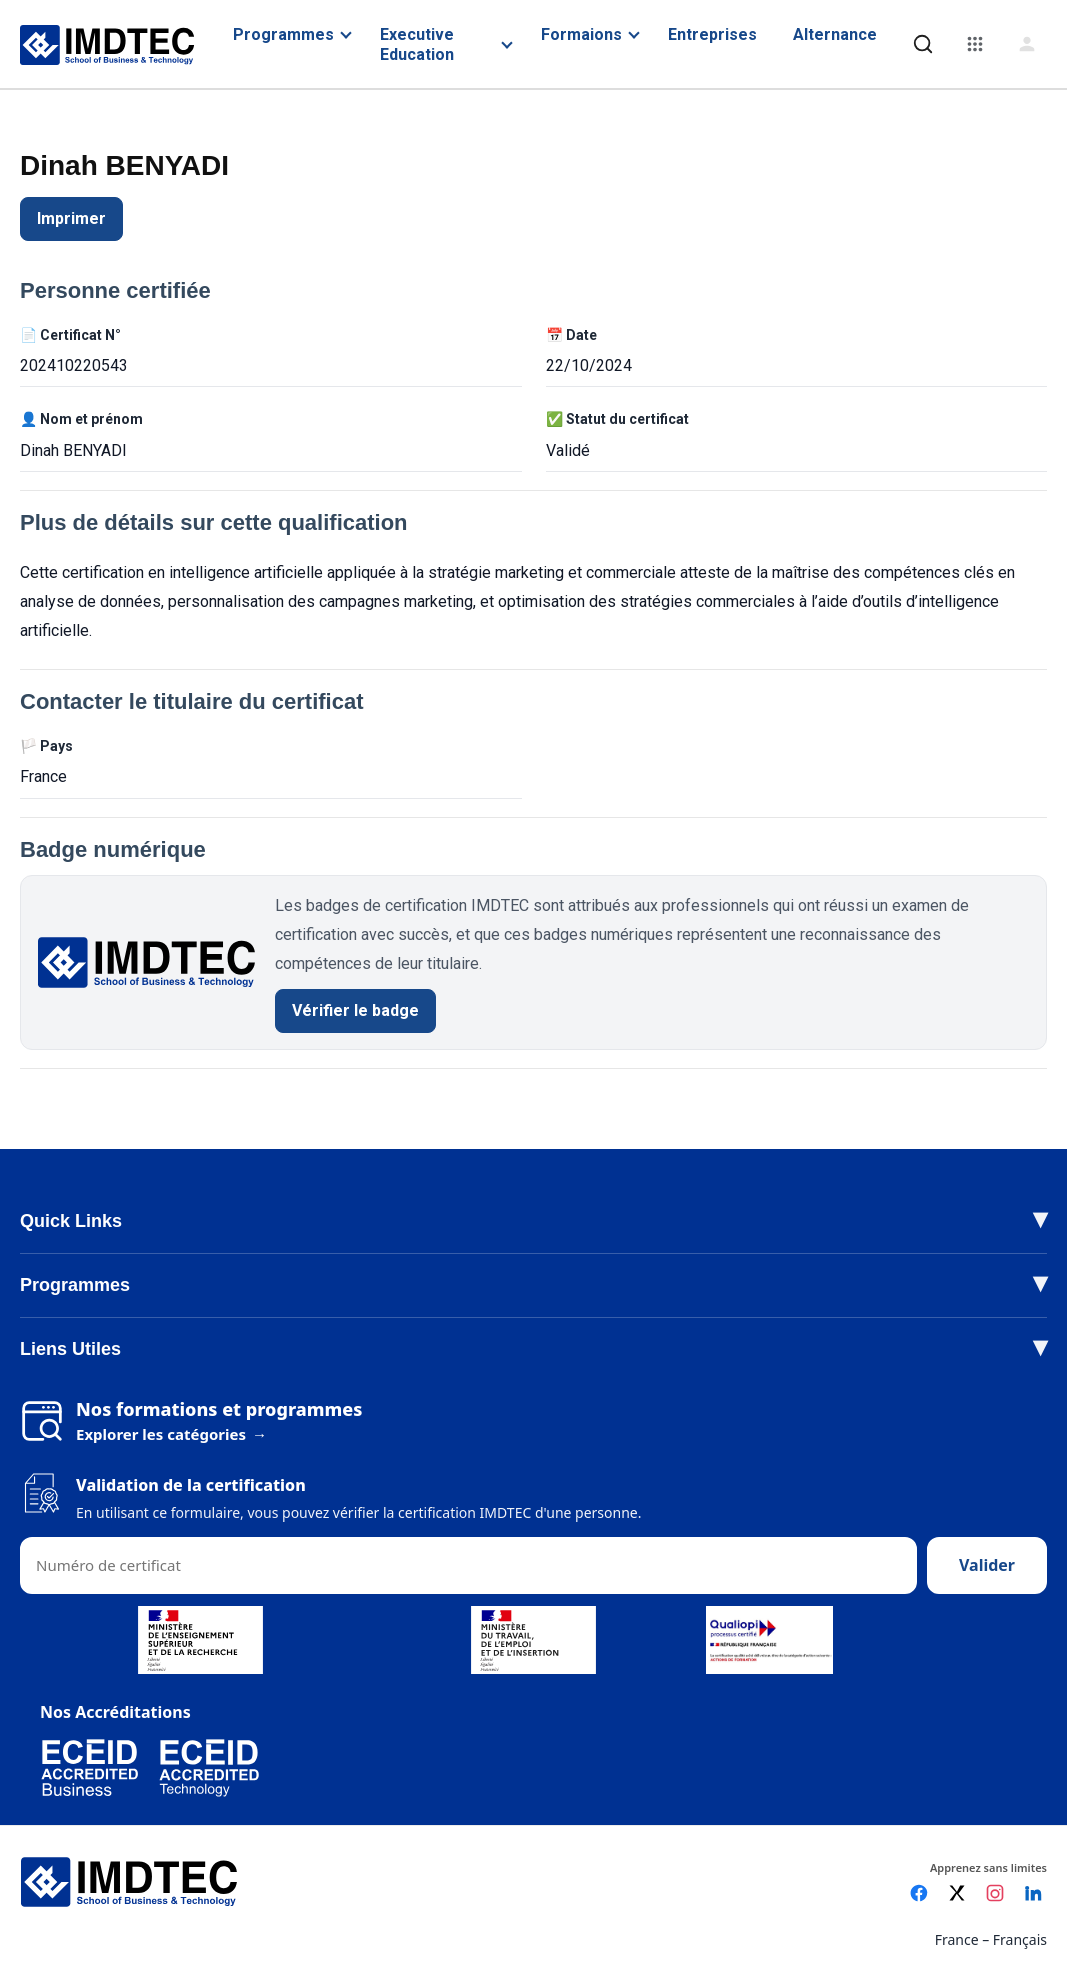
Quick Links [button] (71, 1221)
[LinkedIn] (1033, 1893)
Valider (987, 1565)
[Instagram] (995, 1893)
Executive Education (417, 44)
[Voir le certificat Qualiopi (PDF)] (769, 1640)
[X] (957, 1893)
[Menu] (975, 44)
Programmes (283, 34)
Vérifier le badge (355, 1010)
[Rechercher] (923, 44)
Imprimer (71, 218)
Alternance (835, 34)
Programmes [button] (75, 1285)
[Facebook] (919, 1893)
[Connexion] (1027, 44)
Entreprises (712, 34)
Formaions (581, 34)
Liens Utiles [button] (70, 1349)
